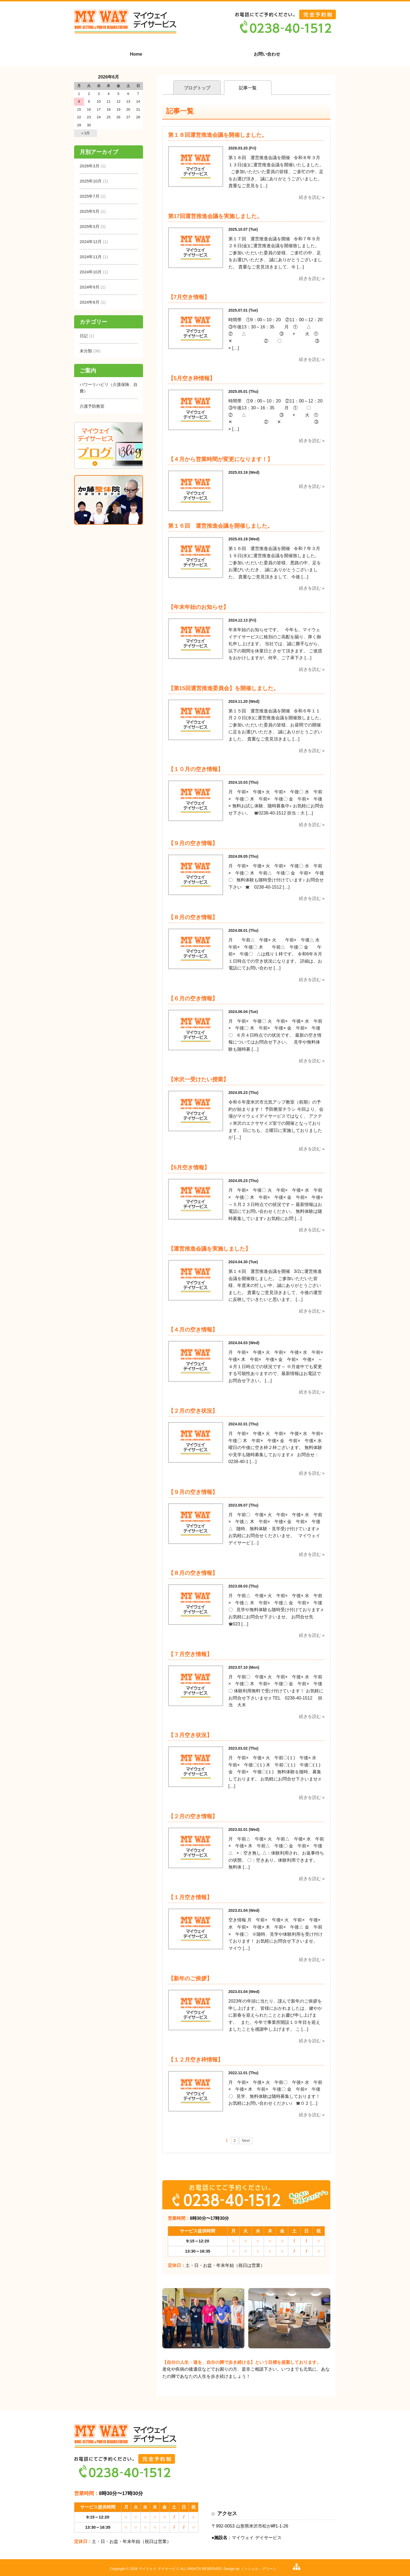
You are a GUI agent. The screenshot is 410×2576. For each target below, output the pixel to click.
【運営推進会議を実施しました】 (209, 1249)
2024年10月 (91, 271)
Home (136, 54)
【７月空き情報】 (190, 1654)
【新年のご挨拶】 (190, 1978)
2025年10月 (91, 181)
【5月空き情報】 (189, 1167)
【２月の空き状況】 (193, 1411)
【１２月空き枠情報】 (195, 2060)
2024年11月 (91, 256)
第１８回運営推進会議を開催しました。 (217, 135)
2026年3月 (89, 166)
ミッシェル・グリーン (258, 2569)
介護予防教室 (92, 406)
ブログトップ (197, 88)
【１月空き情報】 (190, 1897)
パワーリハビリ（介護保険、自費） (108, 387)
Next (246, 2140)
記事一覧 (248, 88)
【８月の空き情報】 (193, 917)
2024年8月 (89, 302)
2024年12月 (91, 241)
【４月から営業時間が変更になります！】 (220, 459)
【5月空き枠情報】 (191, 378)
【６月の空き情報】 (193, 998)
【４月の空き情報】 (193, 1330)
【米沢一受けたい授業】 (201, 1079)
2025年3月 (89, 226)
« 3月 (85, 133)
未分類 (86, 350)
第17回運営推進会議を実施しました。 (215, 216)
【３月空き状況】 (190, 1735)
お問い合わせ (267, 54)
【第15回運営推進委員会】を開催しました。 (223, 688)
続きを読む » (312, 197)
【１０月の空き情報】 (195, 769)
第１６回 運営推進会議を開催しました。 (220, 526)
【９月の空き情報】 (193, 843)
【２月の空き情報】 (193, 1816)
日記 (84, 335)
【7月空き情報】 (189, 297)
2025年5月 (89, 211)
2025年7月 (89, 196)
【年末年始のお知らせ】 (198, 607)
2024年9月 (89, 287)
